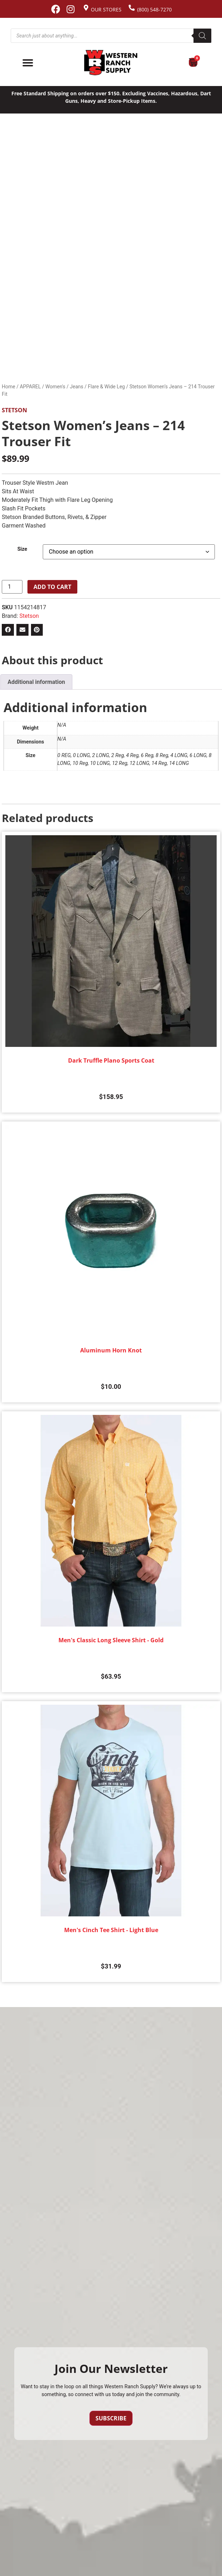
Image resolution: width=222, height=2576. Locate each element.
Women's (55, 386)
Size (22, 549)
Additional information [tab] (36, 682)
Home (8, 386)
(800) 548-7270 (154, 9)
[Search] (202, 36)
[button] (8, 630)
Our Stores (106, 9)
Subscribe (111, 2418)
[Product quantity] (12, 587)
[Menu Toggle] (27, 63)
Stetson (14, 410)
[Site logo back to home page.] (110, 62)
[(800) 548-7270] (132, 8)
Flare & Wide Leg (106, 386)
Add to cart (52, 587)
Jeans (76, 386)
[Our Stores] (86, 8)
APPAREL (30, 386)
